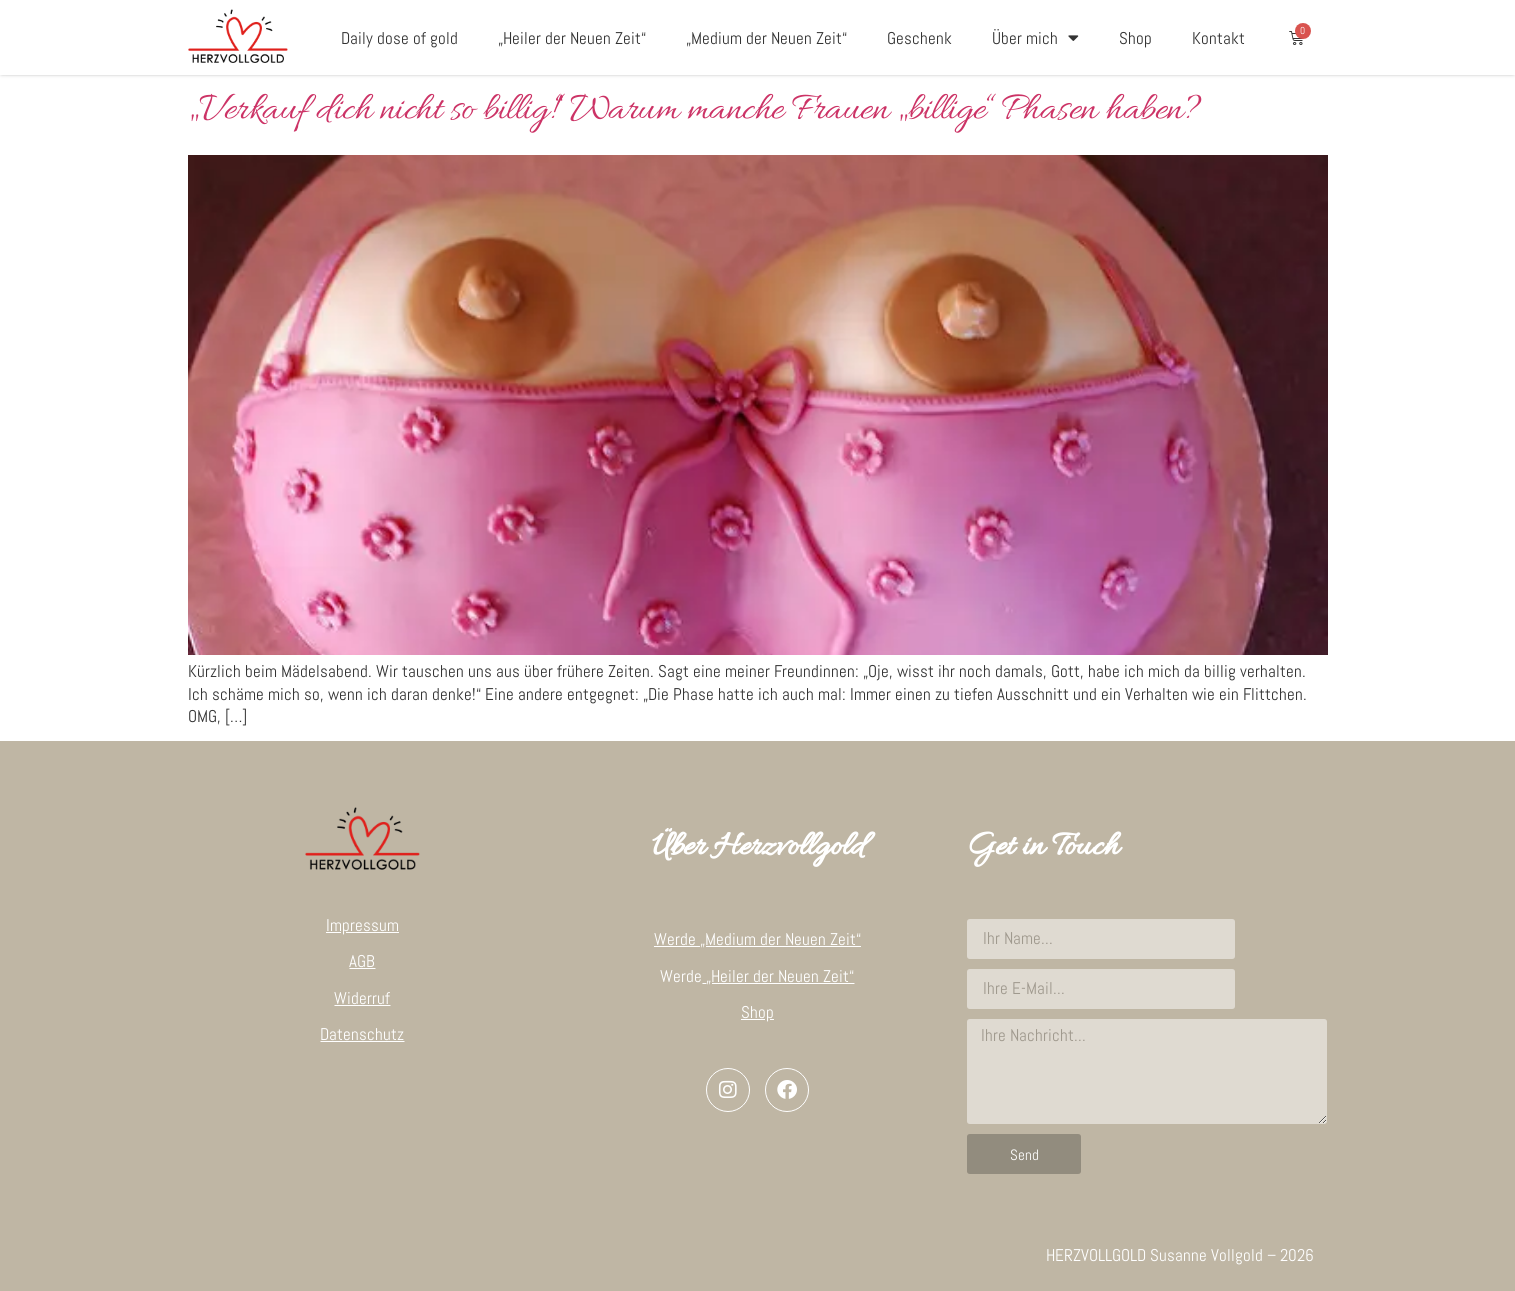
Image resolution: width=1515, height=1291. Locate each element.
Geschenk (919, 38)
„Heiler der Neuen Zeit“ (572, 38)
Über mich (1035, 37)
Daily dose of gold (399, 38)
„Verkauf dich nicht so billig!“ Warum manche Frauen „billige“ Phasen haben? (695, 111)
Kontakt (1218, 38)
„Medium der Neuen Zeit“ (766, 38)
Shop (1135, 38)
